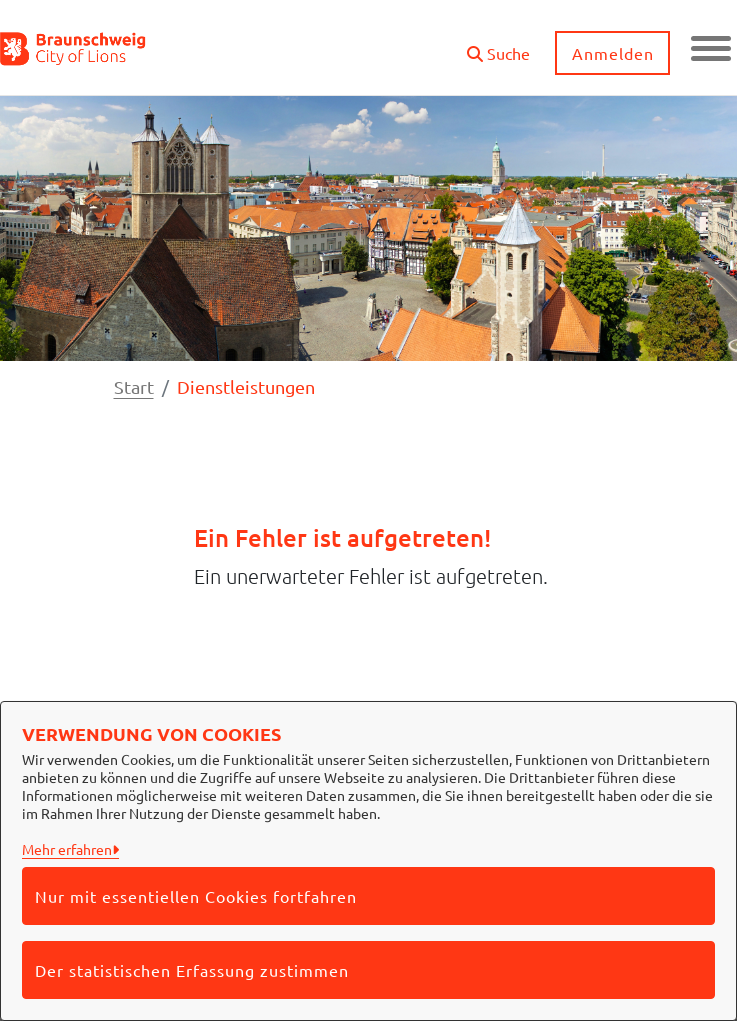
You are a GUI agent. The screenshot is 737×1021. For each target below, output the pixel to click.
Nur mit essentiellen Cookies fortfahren (196, 896)
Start (134, 386)
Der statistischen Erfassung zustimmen (192, 970)
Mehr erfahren (67, 849)
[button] (498, 45)
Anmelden (613, 53)
